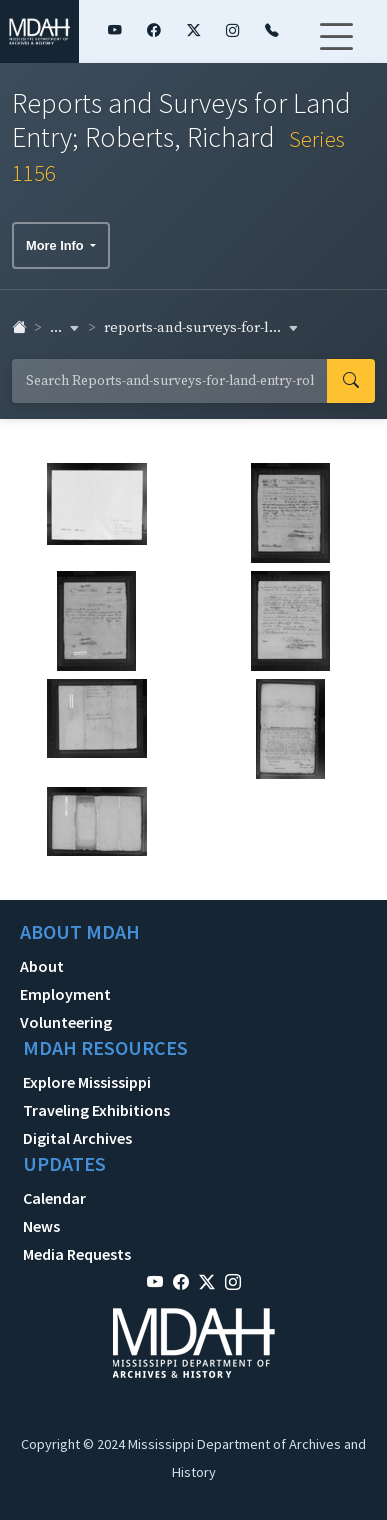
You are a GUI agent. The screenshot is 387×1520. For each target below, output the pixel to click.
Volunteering (66, 1022)
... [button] (65, 328)
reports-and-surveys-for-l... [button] (201, 328)
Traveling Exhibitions (96, 1110)
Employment (65, 994)
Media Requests (77, 1254)
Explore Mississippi (87, 1082)
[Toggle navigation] (336, 49)
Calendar (54, 1198)
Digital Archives (77, 1138)
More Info (56, 245)
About (42, 966)
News (41, 1226)
